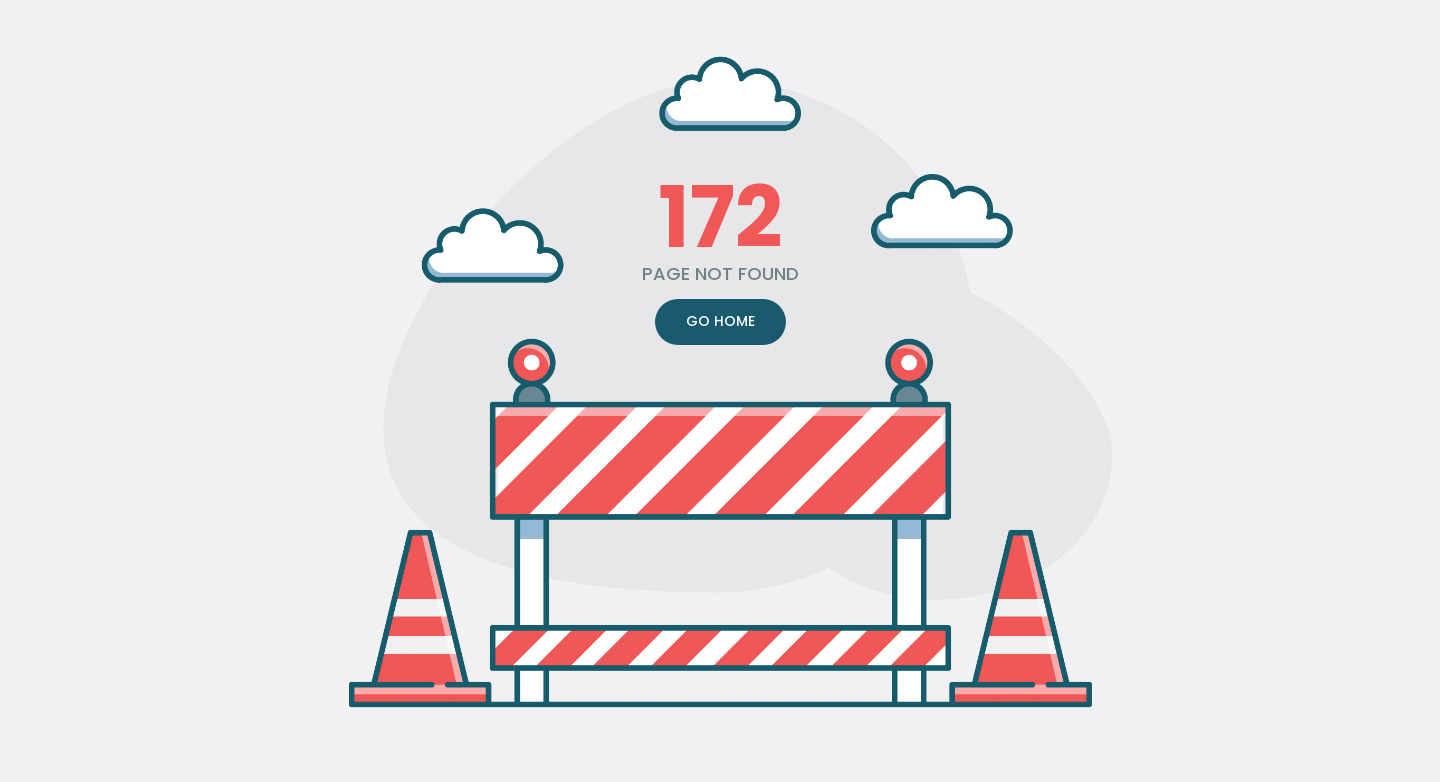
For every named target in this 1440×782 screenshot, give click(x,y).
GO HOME (720, 321)
